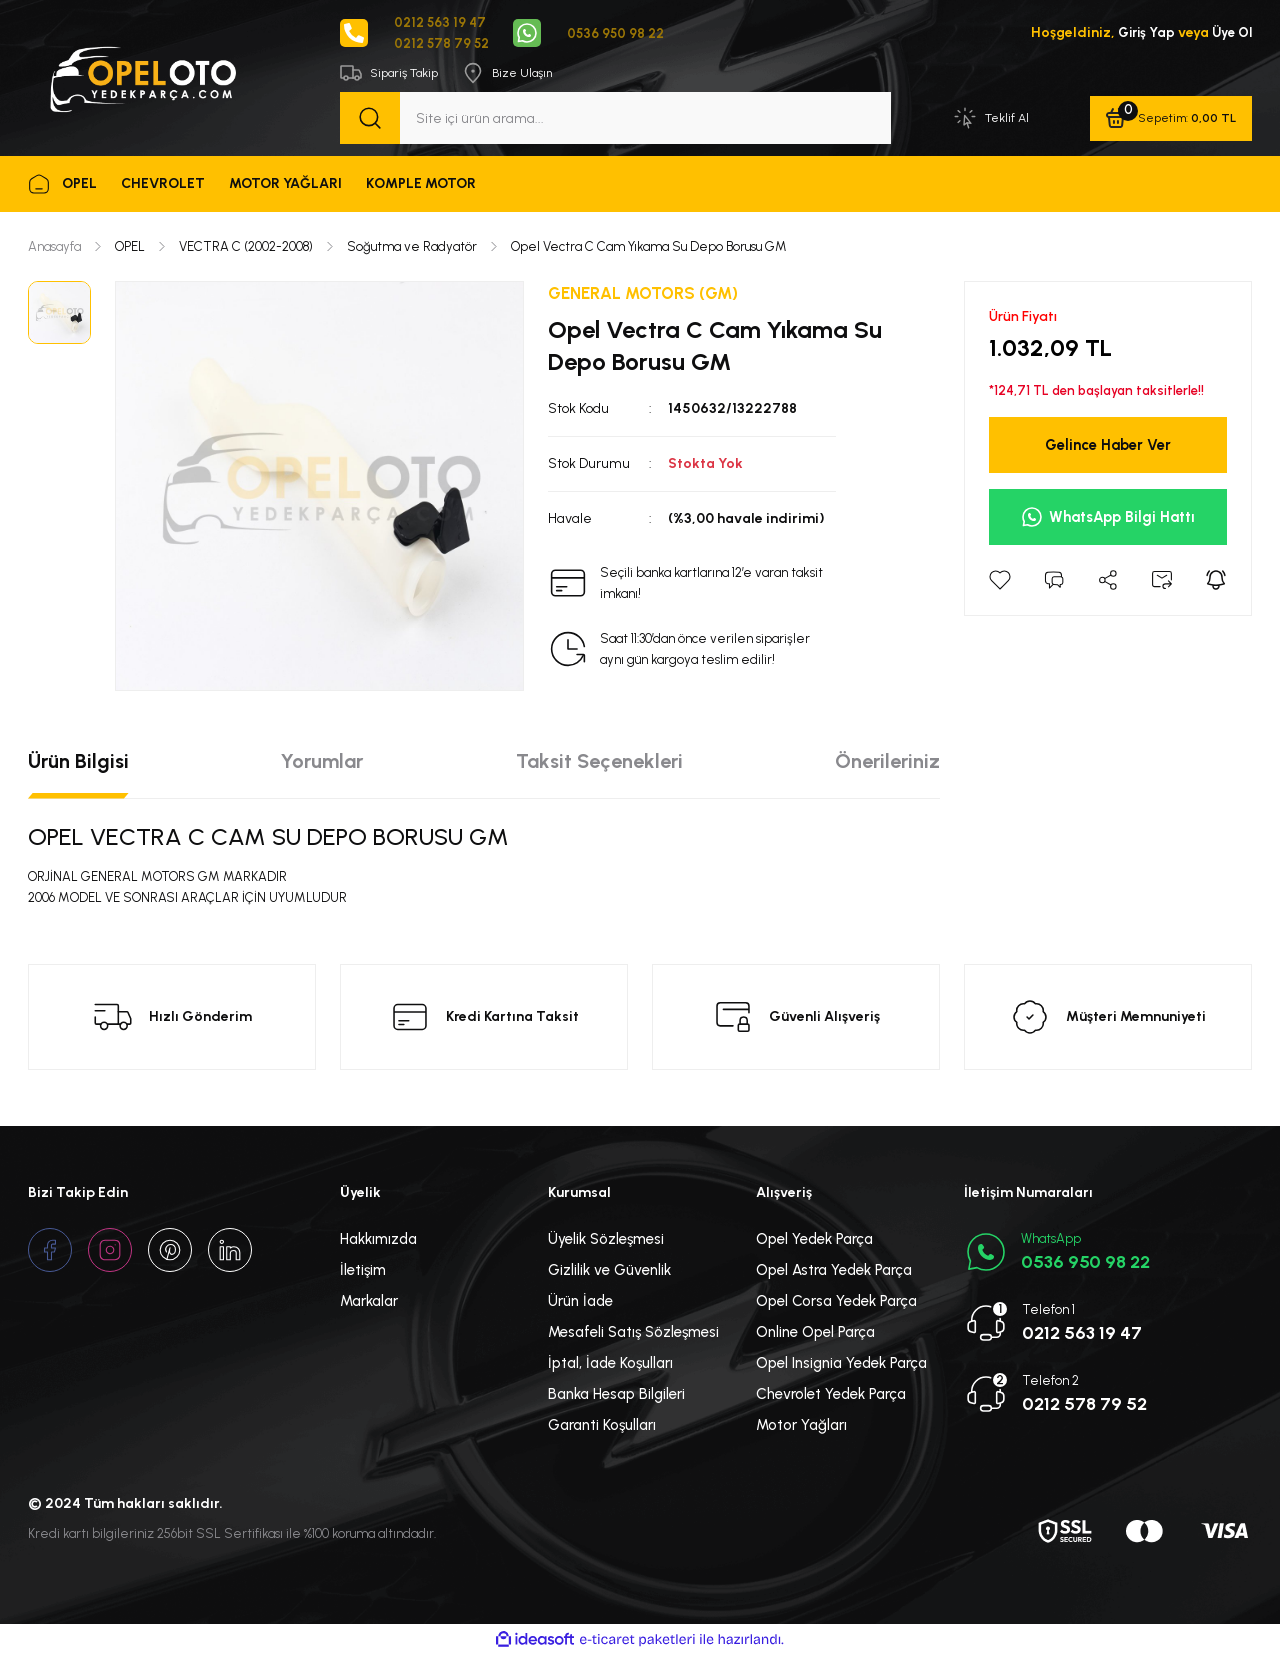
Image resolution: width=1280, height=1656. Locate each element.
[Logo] (142, 78)
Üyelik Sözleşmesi (606, 1241)
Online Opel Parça (815, 1334)
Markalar (369, 1303)
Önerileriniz (887, 762)
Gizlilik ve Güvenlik (609, 1272)
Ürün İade (580, 1303)
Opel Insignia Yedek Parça (841, 1365)
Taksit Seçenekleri (599, 762)
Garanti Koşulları (602, 1427)
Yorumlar (322, 762)
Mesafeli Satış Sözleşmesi (633, 1334)
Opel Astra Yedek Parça (834, 1272)
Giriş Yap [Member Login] (1141, 33)
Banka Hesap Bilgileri (616, 1396)
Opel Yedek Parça (814, 1241)
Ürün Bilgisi (78, 762)
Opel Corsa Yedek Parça (836, 1303)
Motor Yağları (801, 1427)
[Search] (615, 120)
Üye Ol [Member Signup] (1230, 33)
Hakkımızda (378, 1241)
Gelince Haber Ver (1108, 446)
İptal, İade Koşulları (610, 1365)
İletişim (363, 1272)
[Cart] (1169, 120)
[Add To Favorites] (1000, 582)
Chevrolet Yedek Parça (831, 1396)
